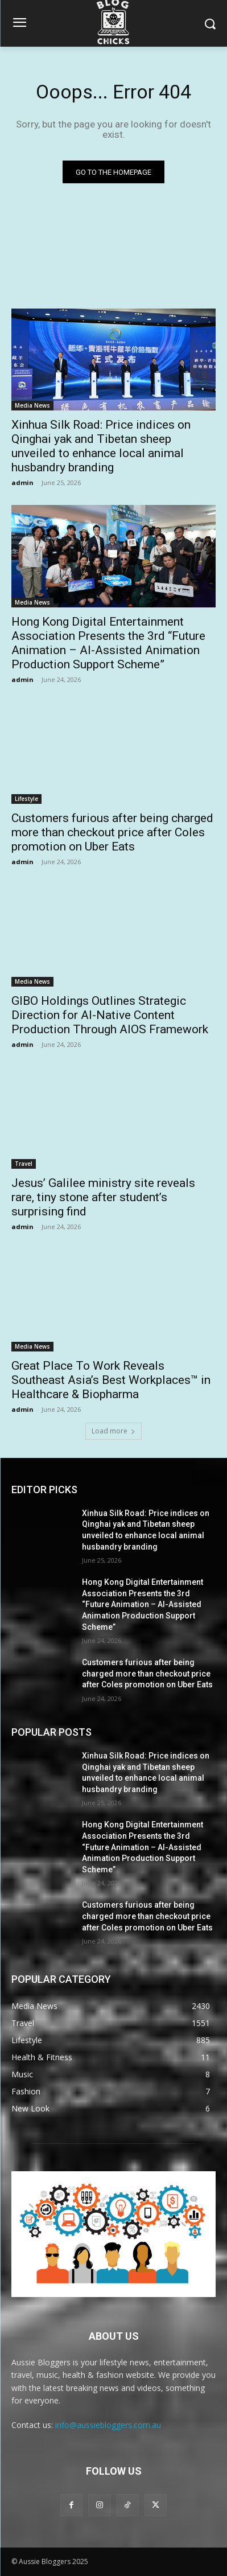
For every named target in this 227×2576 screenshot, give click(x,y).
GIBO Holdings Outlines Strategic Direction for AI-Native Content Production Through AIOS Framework (109, 1015)
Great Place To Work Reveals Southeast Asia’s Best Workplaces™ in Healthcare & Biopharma (111, 1380)
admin (22, 482)
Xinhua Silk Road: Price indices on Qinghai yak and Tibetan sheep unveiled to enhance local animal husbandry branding (101, 446)
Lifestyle (26, 799)
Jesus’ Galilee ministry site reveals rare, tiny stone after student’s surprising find (103, 1197)
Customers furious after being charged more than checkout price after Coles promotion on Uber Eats (112, 832)
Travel (23, 1164)
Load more (113, 1431)
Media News (32, 405)
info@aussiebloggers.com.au (108, 2424)
